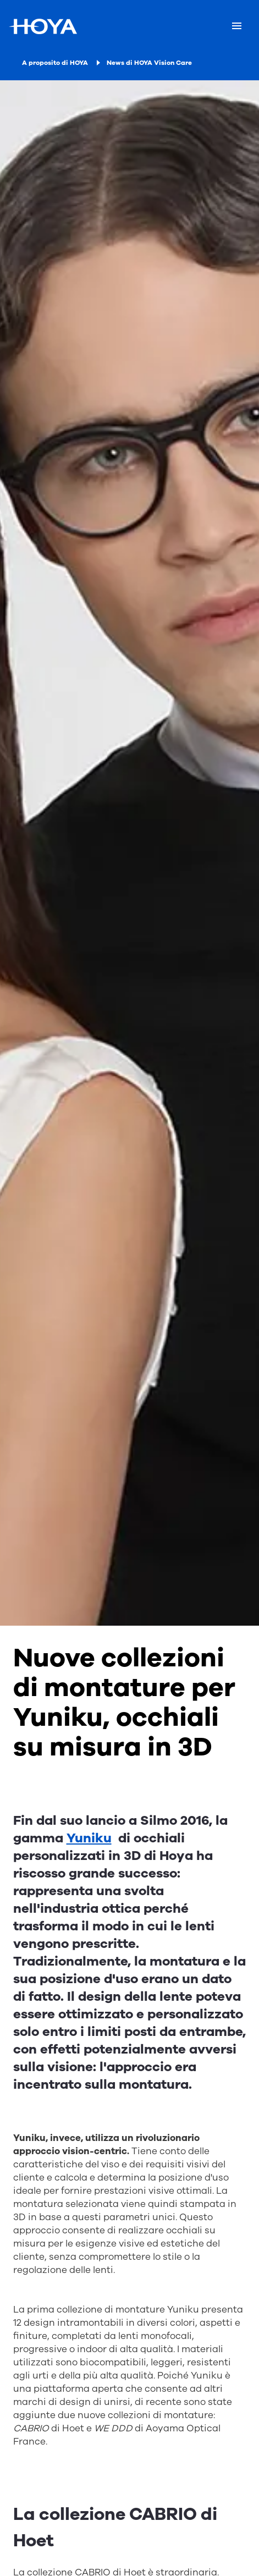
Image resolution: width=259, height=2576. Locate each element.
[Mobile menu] (236, 26)
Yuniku (89, 1838)
